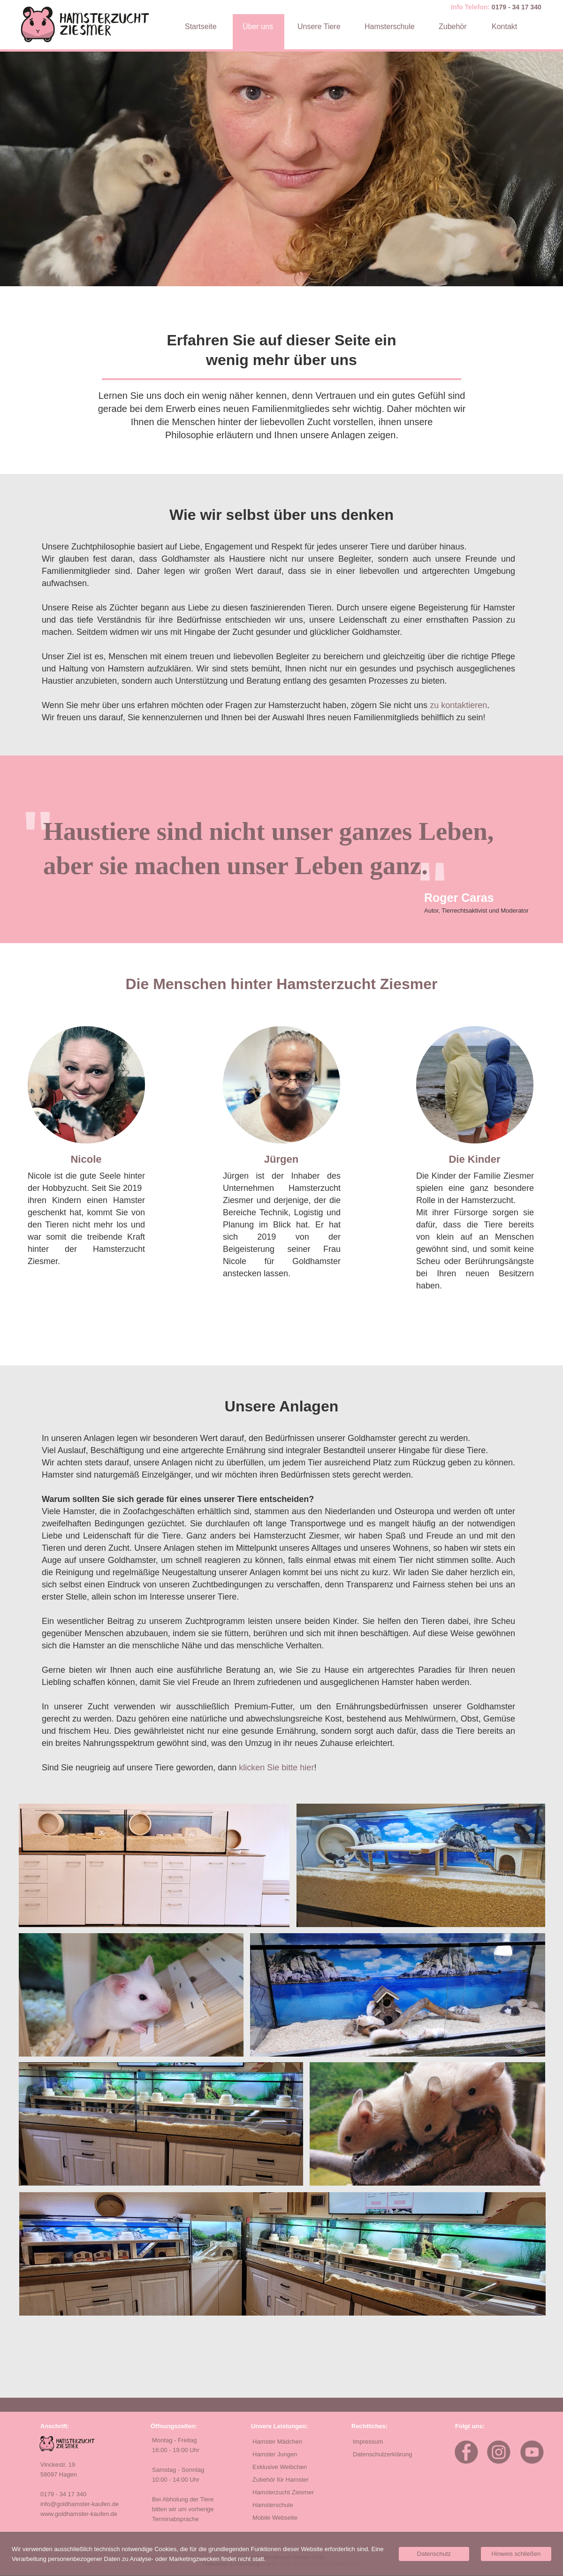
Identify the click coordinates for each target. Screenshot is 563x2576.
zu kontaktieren (458, 705)
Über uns (258, 26)
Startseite (201, 26)
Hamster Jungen (274, 2454)
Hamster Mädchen (277, 2441)
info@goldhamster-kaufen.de (79, 2503)
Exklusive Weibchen (279, 2466)
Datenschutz (434, 2553)
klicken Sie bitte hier (276, 1767)
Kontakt (504, 26)
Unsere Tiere (319, 26)
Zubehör (453, 26)
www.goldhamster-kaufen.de (78, 2513)
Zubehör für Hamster (280, 2479)
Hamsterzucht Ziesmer (283, 2492)
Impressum (368, 2441)
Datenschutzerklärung (382, 2454)
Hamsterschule (390, 26)
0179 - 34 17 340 (516, 7)
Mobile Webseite (274, 2517)
